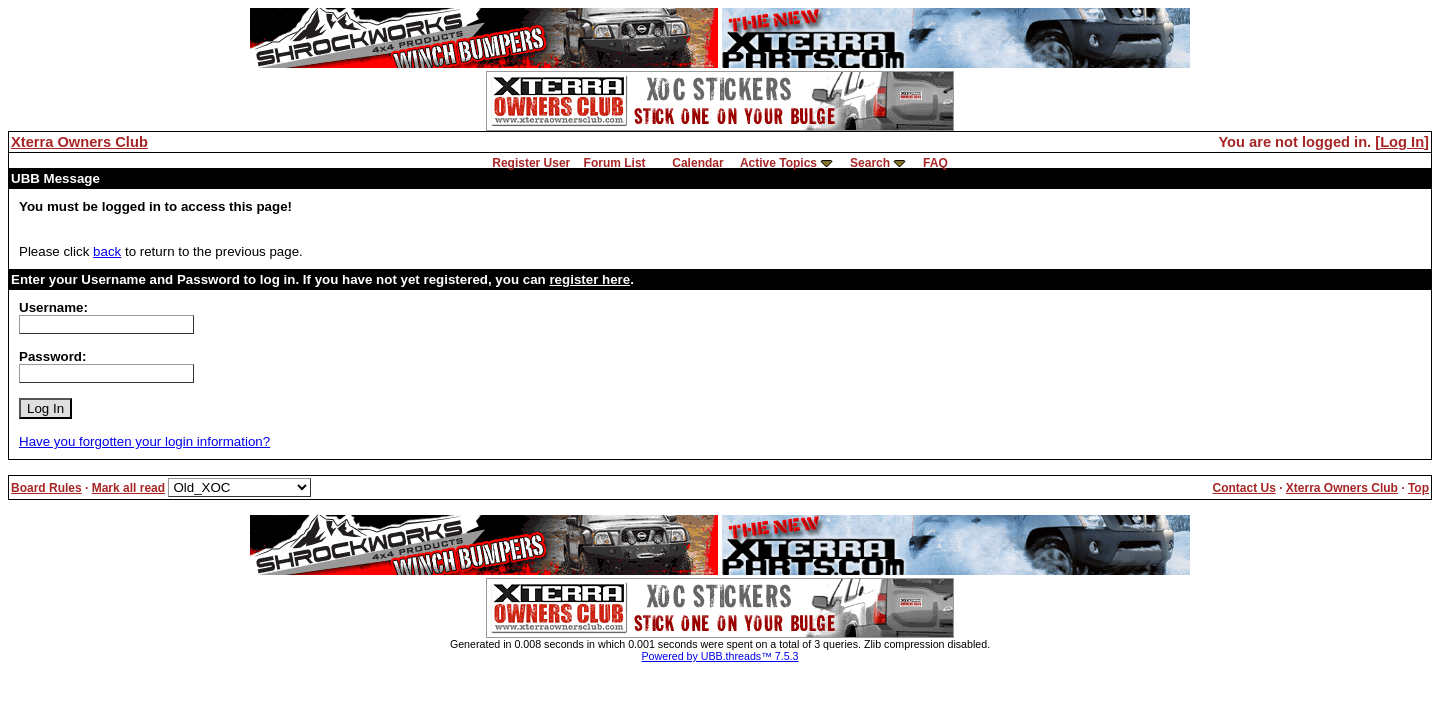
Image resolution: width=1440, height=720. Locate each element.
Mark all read (128, 488)
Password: (52, 356)
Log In (1402, 142)
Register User (531, 163)
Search (870, 163)
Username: (53, 307)
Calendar (697, 163)
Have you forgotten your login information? (144, 441)
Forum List (615, 163)
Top (1418, 488)
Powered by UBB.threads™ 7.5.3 (720, 656)
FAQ (935, 163)
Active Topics (778, 163)
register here (589, 279)
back (107, 251)
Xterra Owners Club (79, 142)
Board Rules (46, 488)
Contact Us (1243, 488)
